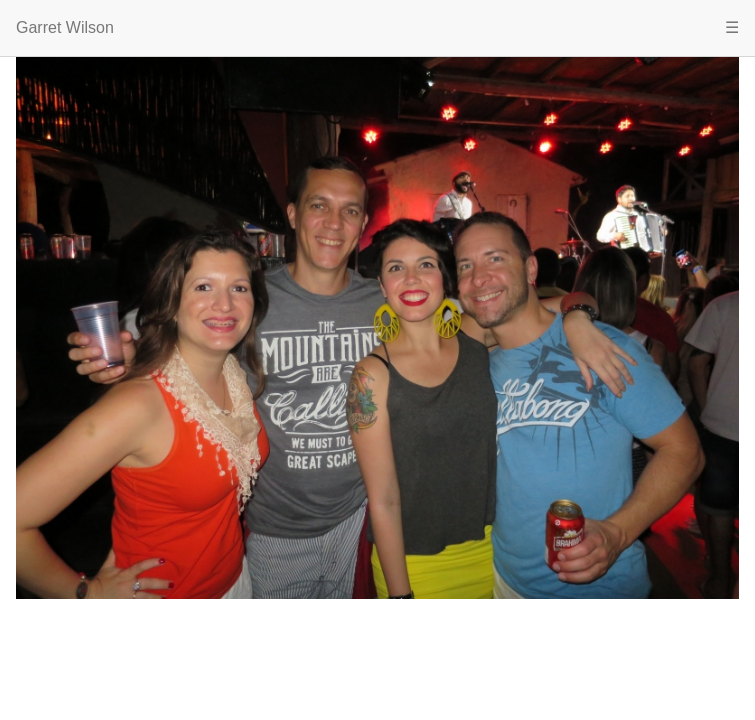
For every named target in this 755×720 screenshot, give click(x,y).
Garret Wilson (65, 27)
